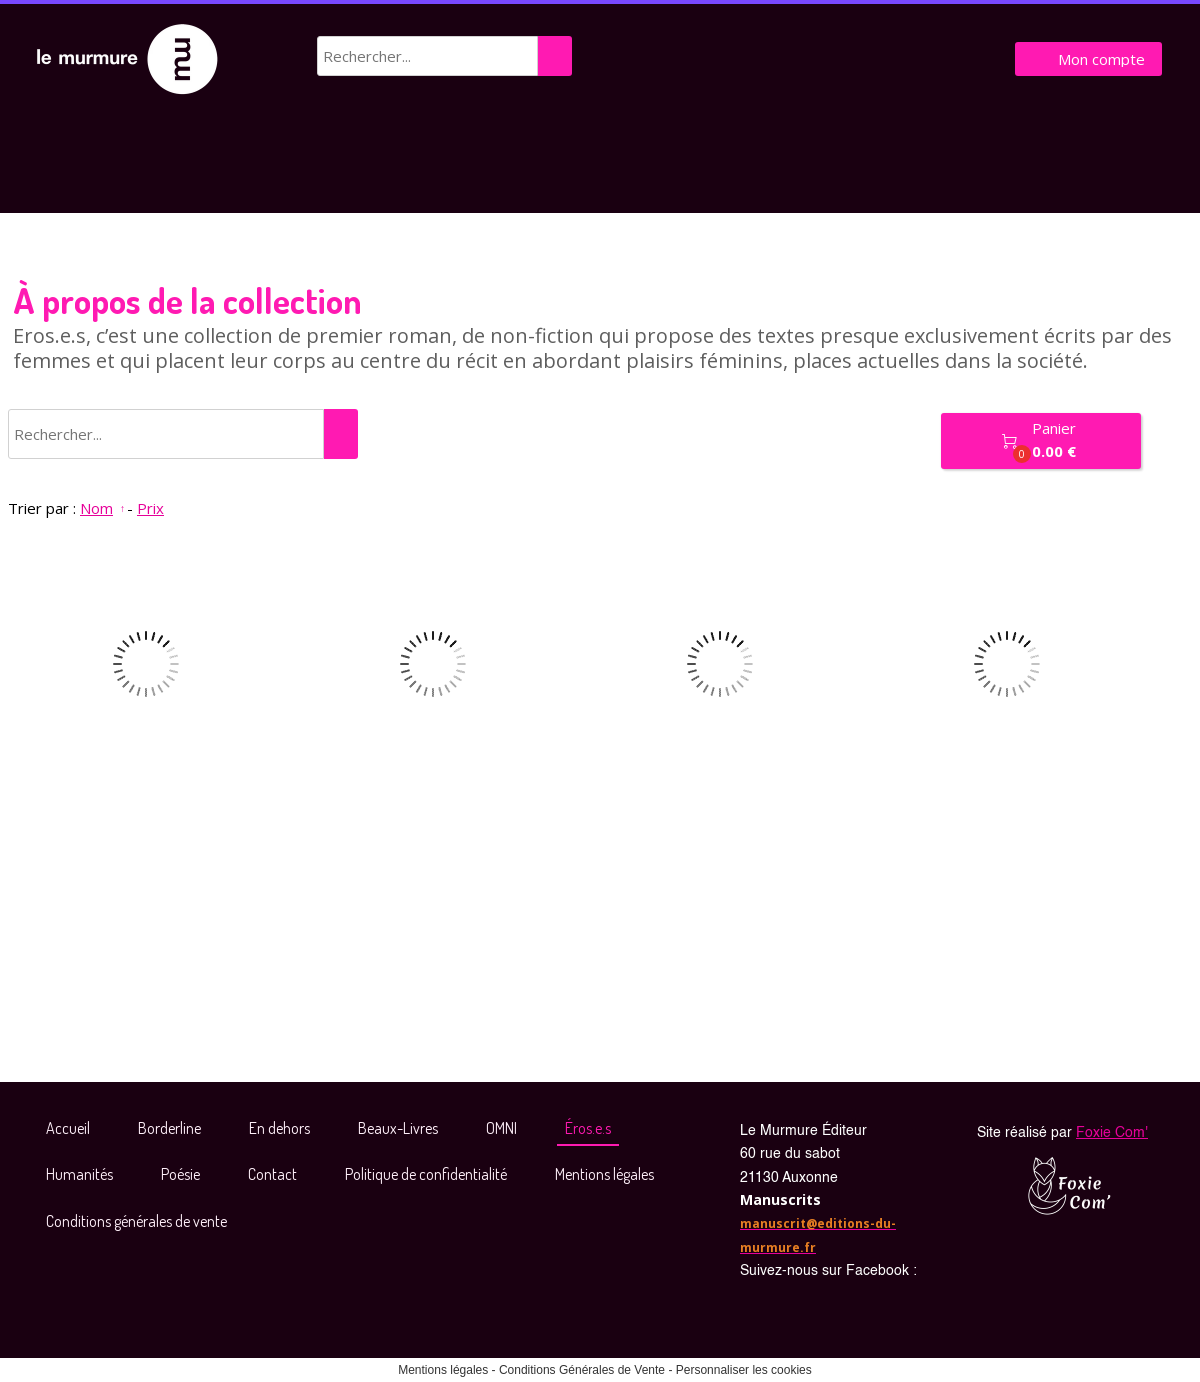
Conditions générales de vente (136, 1221)
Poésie (180, 1174)
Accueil (68, 1128)
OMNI (501, 1128)
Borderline (169, 1128)
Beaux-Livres (398, 1128)
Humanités (79, 1174)
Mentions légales (604, 1174)
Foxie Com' (1112, 1133)
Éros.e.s (588, 1128)
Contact (272, 1174)
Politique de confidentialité (426, 1174)
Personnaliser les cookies (744, 1370)
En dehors (279, 1128)
